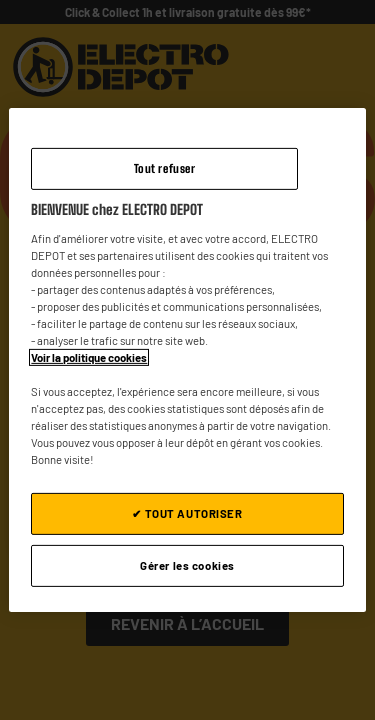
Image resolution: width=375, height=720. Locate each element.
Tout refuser (165, 168)
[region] (187, 360)
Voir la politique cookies (89, 357)
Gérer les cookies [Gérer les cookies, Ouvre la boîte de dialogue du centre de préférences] (187, 565)
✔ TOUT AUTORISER (187, 513)
